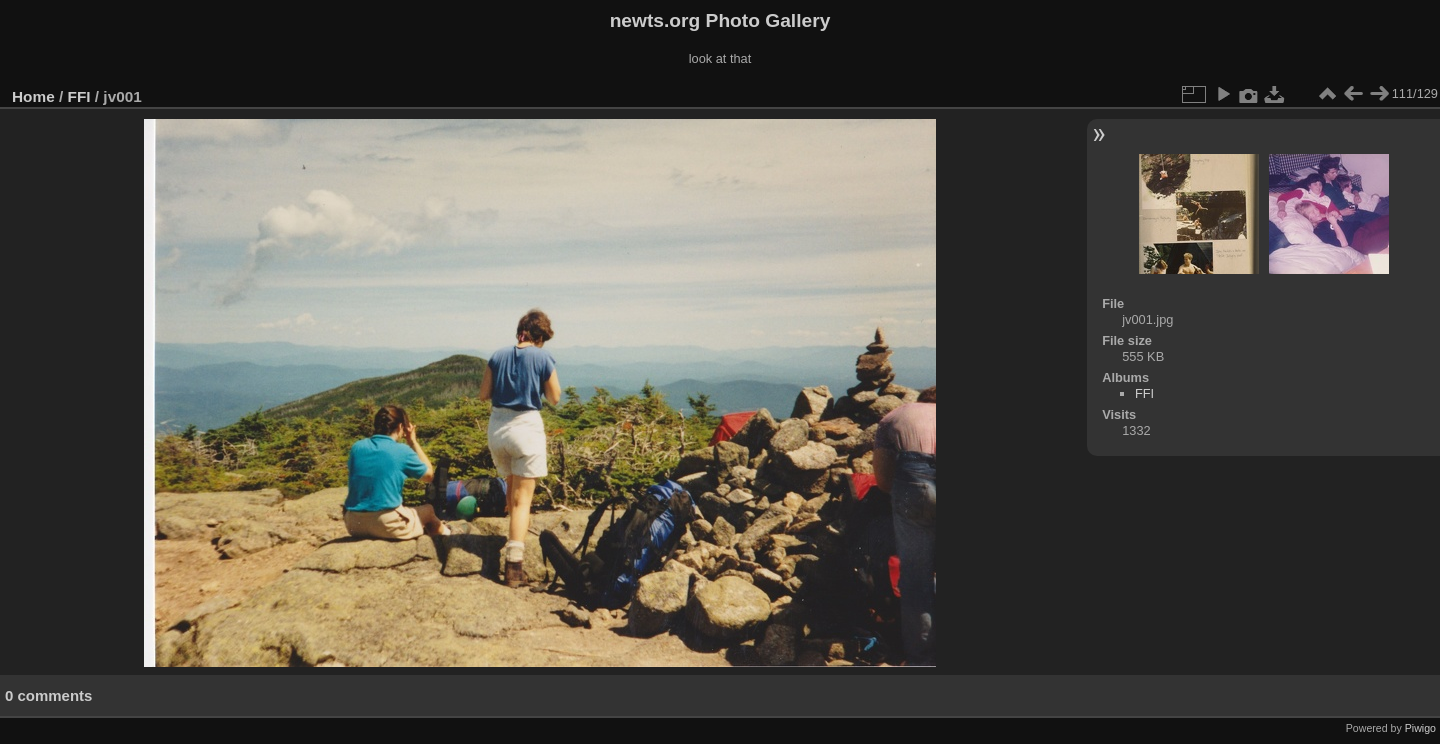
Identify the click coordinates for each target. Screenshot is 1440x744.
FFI (79, 96)
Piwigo (1420, 728)
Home (33, 96)
